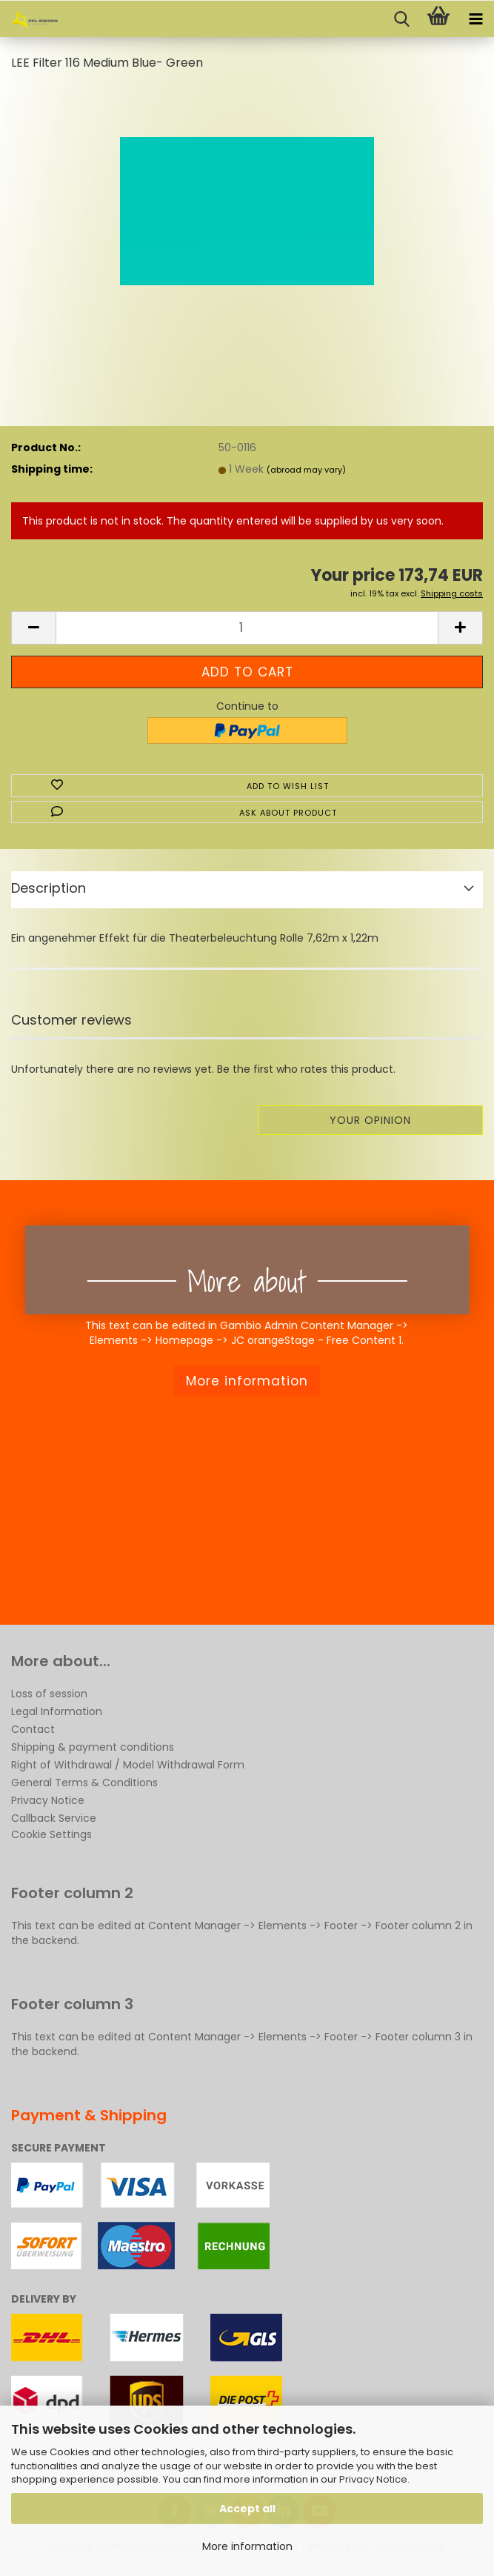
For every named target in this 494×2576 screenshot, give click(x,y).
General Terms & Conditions (84, 1782)
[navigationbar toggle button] (475, 19)
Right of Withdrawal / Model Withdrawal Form (127, 1764)
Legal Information (56, 1711)
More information (247, 2546)
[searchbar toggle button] (401, 19)
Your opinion (370, 1120)
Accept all (247, 2508)
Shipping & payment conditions (92, 1747)
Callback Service (53, 1818)
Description (48, 888)
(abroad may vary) (306, 470)
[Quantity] (247, 628)
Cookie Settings (51, 1834)
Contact (33, 1729)
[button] (33, 628)
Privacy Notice (373, 2479)
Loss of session (49, 1693)
